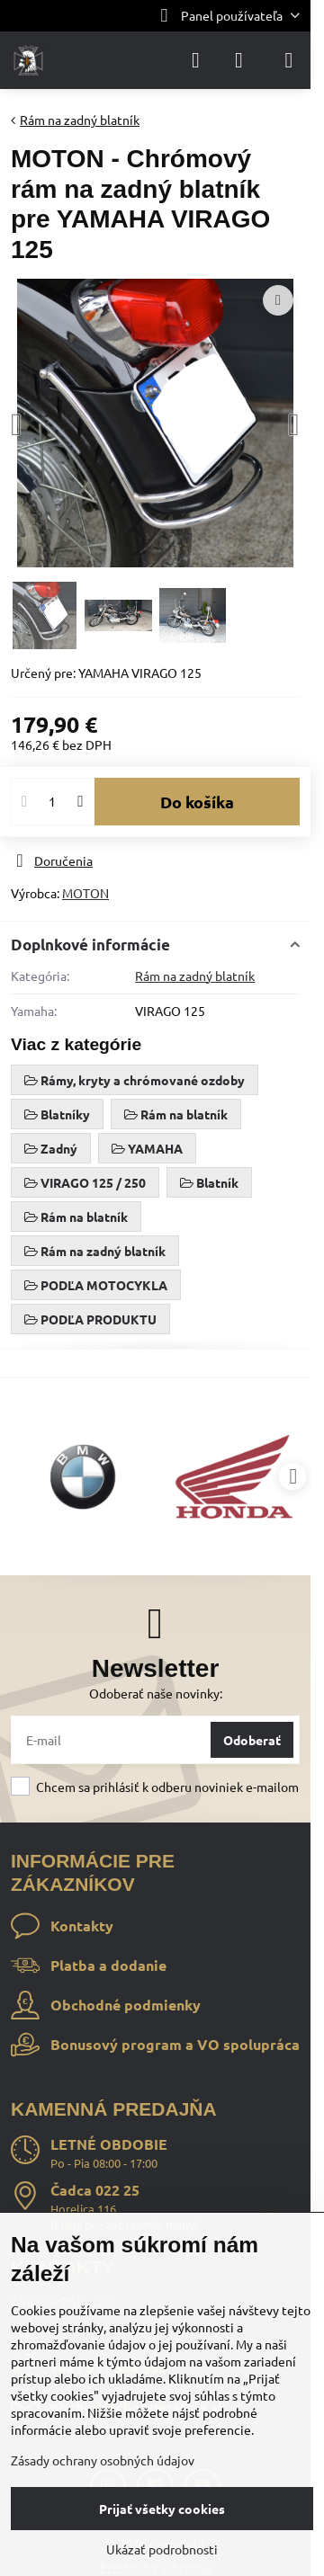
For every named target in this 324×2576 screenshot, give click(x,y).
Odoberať (252, 1740)
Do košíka (197, 801)
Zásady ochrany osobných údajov (102, 2460)
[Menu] (288, 60)
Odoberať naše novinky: (155, 1693)
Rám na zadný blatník (195, 975)
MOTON (85, 893)
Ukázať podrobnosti (162, 2549)
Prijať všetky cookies (162, 2508)
